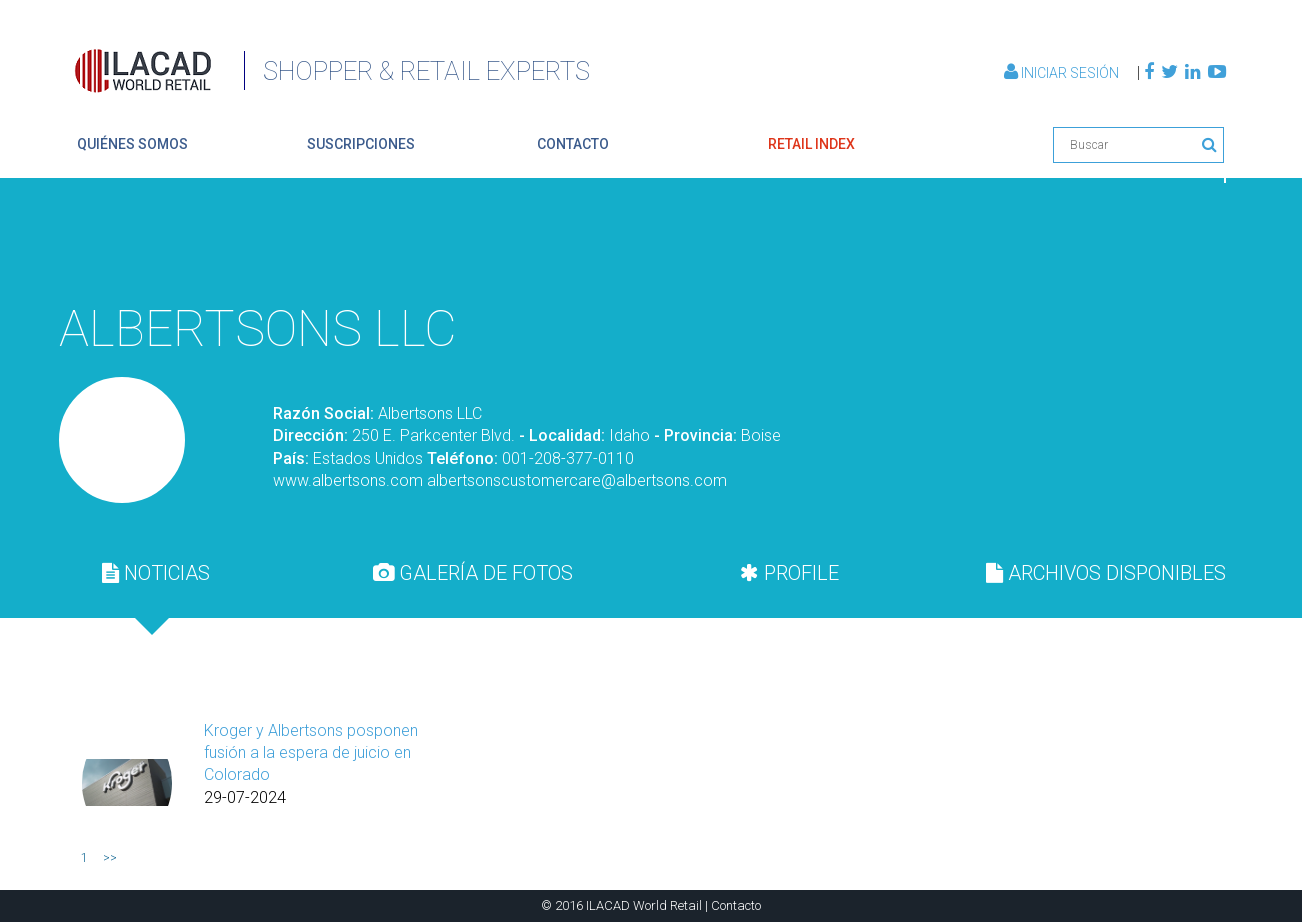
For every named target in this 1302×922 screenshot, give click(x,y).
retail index (811, 144)
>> (110, 858)
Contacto (736, 905)
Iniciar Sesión (1063, 73)
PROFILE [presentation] (789, 573)
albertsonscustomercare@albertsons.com (577, 480)
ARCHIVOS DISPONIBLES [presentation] (1106, 573)
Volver (1179, 243)
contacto (573, 144)
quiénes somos (132, 144)
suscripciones (361, 144)
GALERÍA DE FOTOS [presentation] (473, 573)
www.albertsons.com (348, 480)
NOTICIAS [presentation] (156, 573)
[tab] (156, 573)
